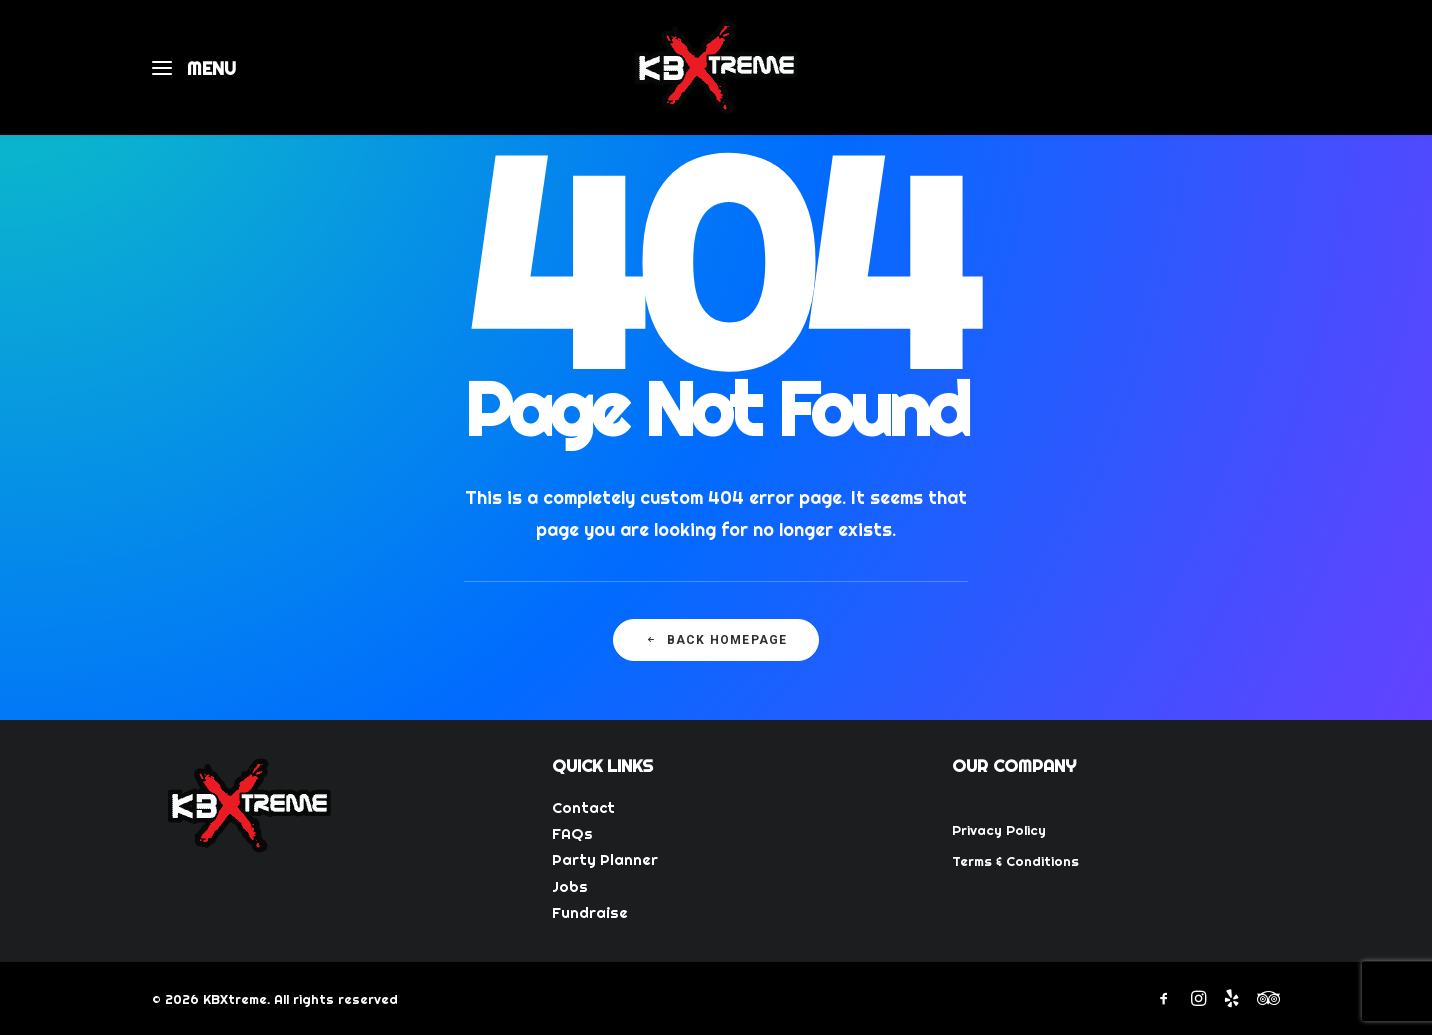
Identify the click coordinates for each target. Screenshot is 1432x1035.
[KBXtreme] (716, 67)
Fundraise (590, 912)
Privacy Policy (999, 830)
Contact (583, 807)
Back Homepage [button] (716, 640)
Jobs (570, 886)
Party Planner (605, 859)
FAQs (572, 833)
